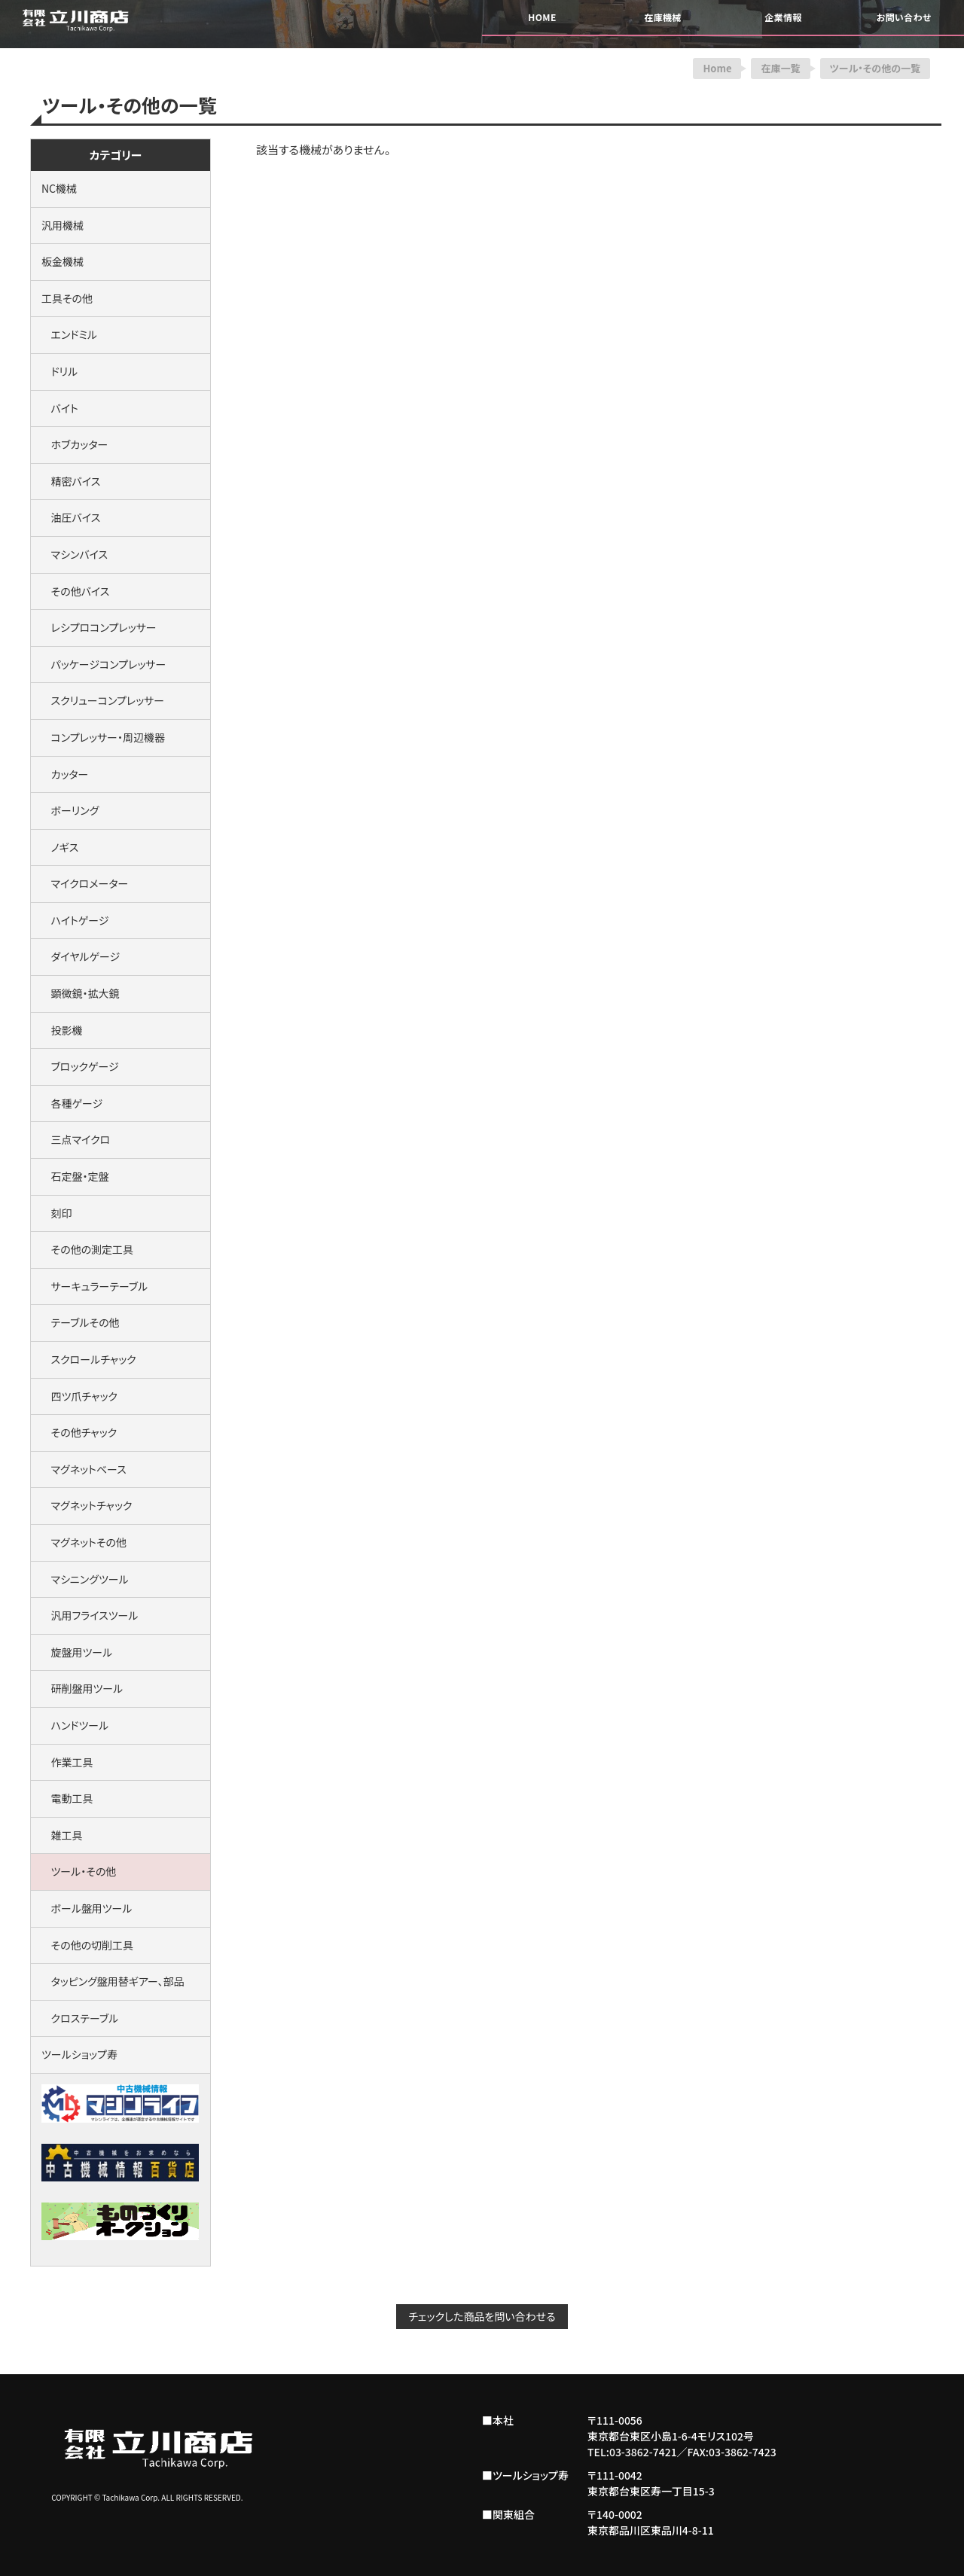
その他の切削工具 (87, 1945)
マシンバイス (74, 554)
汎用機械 (62, 225)
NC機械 (59, 188)
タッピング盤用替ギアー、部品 (113, 1981)
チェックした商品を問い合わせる (481, 2316)
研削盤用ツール (82, 1688)
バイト (59, 408)
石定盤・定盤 (74, 1176)
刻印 (56, 1213)
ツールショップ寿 (79, 2054)
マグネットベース (84, 1469)
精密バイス (70, 481)
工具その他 (67, 298)
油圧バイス (70, 517)
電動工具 (67, 1798)
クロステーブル (79, 2018)
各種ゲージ (71, 1103)
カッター (64, 774)
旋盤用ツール (76, 1652)
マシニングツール (85, 1579)
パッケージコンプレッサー (103, 664)
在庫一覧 (780, 68)
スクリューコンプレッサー (102, 700)
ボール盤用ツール (87, 1908)
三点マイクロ (75, 1139)
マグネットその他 (84, 1542)
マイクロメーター (84, 883)
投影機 (61, 1030)
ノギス (59, 847)
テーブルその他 (80, 1322)
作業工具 (67, 1762)
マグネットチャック (87, 1505)
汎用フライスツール (89, 1615)
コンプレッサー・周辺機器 (103, 737)
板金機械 (62, 261)
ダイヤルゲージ (80, 956)
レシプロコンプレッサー (99, 627)
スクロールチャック (88, 1359)
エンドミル (69, 334)
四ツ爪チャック (79, 1396)
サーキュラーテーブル (94, 1286)
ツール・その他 (78, 1871)
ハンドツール (74, 1725)
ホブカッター (74, 444)
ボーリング (70, 810)
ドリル (59, 371)
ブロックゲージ (80, 1066)
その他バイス (75, 591)
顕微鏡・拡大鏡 (80, 993)
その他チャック (79, 1432)
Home (717, 68)
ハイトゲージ (74, 920)
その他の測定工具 (87, 1249)
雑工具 (61, 1835)
